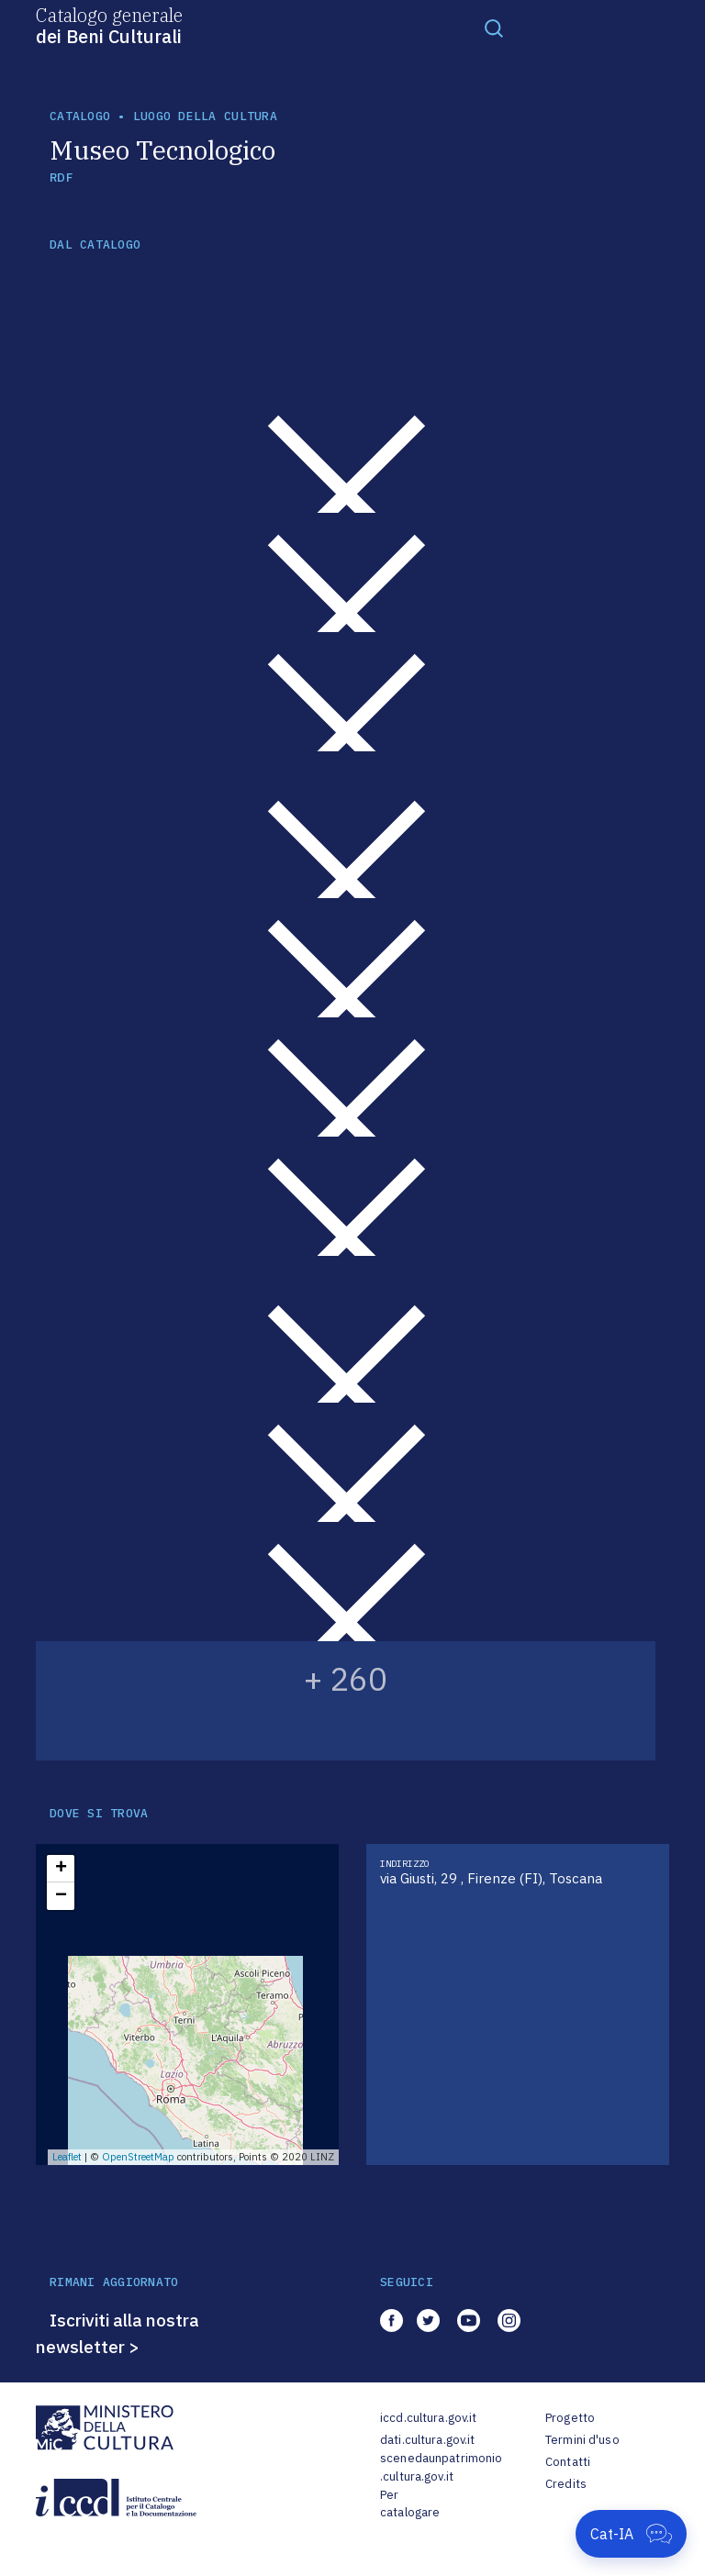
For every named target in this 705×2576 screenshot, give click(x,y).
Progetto (570, 2418)
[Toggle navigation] (494, 28)
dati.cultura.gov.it (427, 2440)
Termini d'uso (582, 2440)
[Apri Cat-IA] (631, 2534)
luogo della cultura (205, 116)
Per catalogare (410, 2504)
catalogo (80, 116)
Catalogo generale (109, 25)
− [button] (61, 1896)
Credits (566, 2484)
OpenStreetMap (138, 2156)
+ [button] (61, 1868)
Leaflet (67, 2156)
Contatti (567, 2462)
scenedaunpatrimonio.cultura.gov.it (441, 2467)
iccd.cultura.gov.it (428, 2418)
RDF (61, 177)
